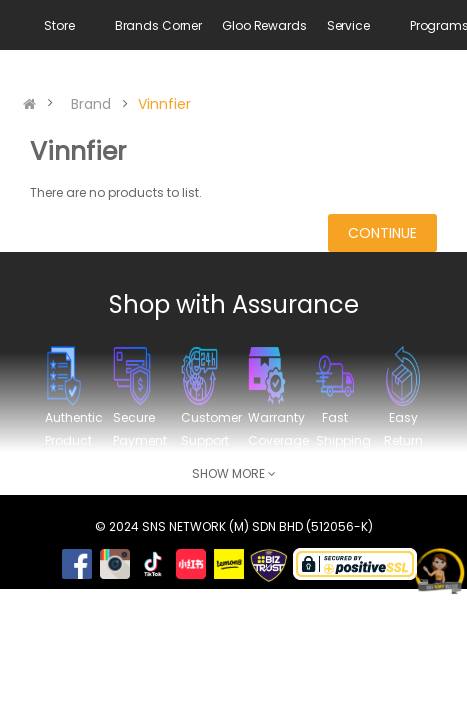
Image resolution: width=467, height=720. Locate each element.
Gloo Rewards (264, 25)
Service (348, 25)
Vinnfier (164, 104)
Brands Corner (158, 25)
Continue (382, 233)
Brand (91, 104)
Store (59, 25)
